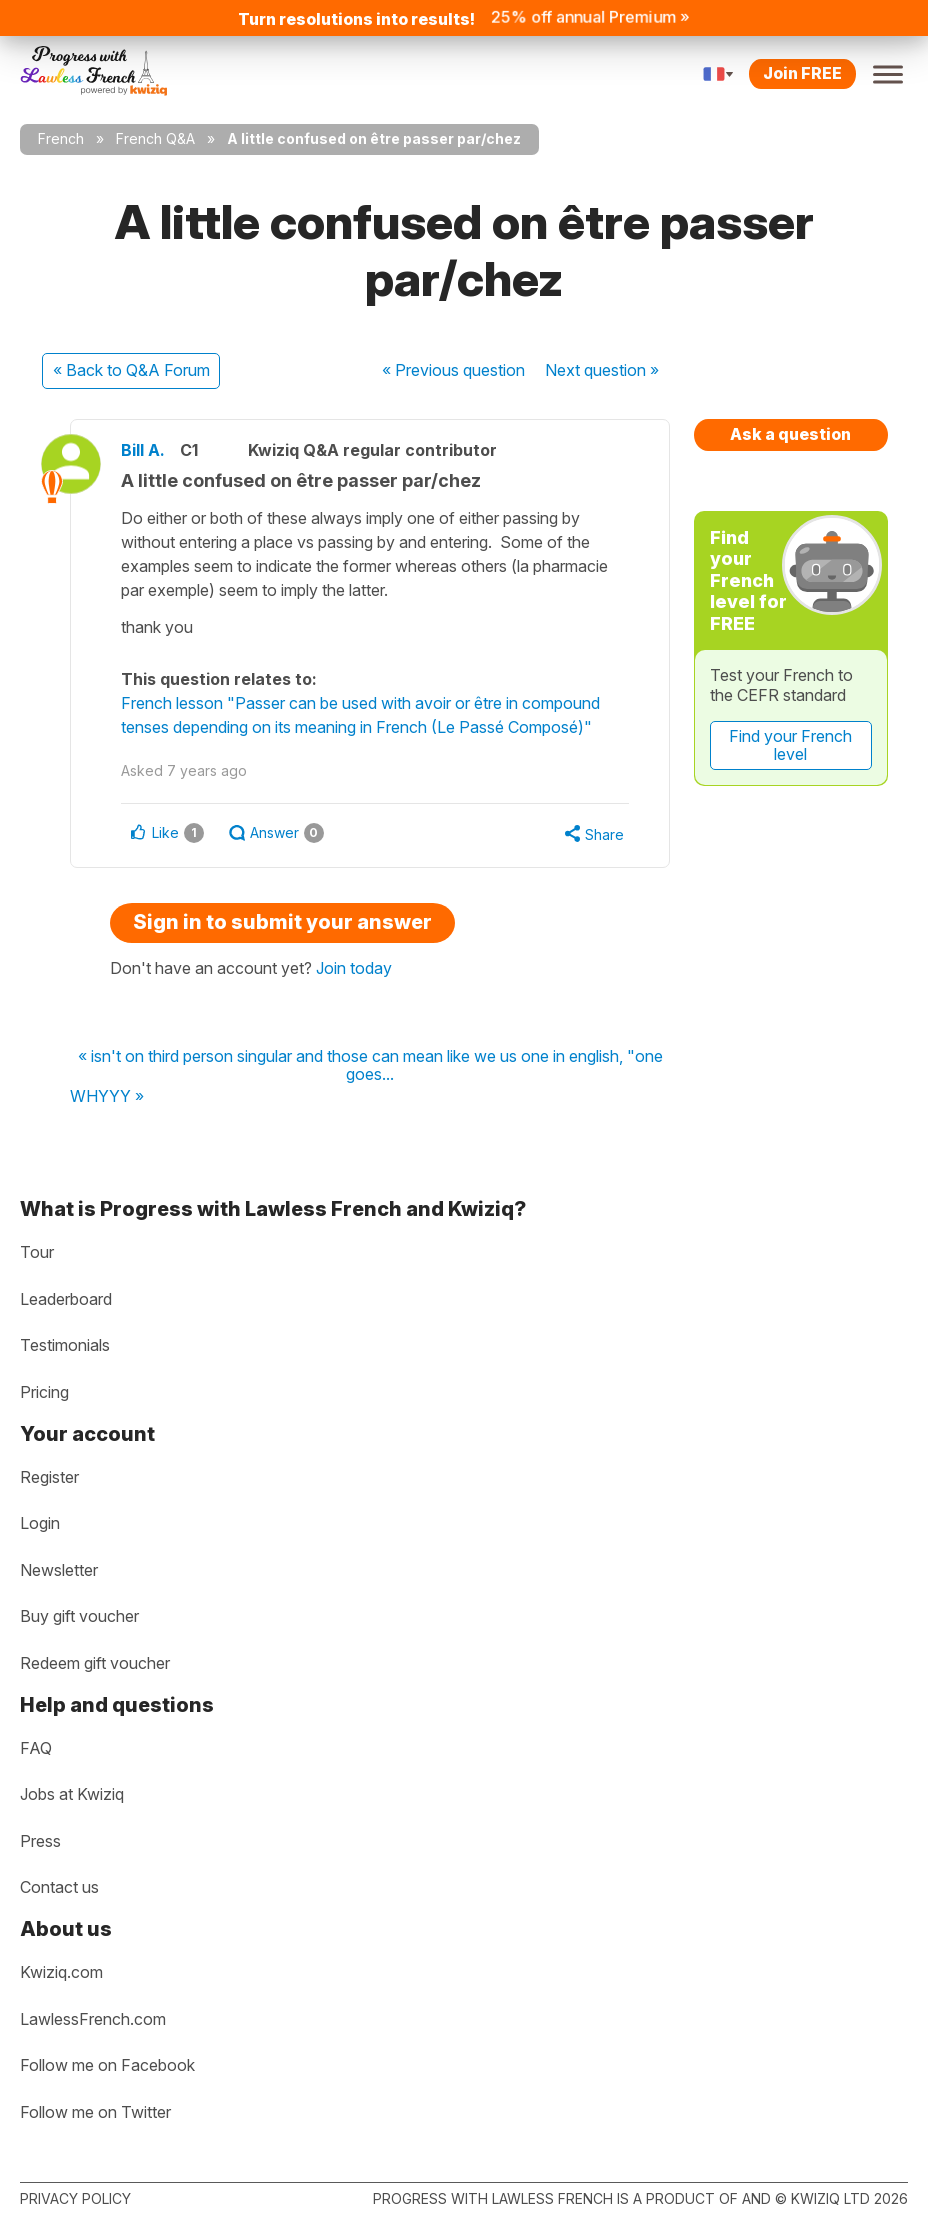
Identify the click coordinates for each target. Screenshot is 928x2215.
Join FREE (802, 73)
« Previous (453, 370)
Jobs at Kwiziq (72, 1794)
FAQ (36, 1748)
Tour (37, 1252)
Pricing (44, 1392)
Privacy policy (75, 2198)
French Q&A (155, 138)
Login (40, 1523)
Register (49, 1477)
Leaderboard (66, 1299)
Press (40, 1841)
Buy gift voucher (79, 1616)
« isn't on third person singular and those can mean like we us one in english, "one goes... (370, 1065)
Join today (354, 968)
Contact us (59, 1887)
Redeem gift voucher (95, 1663)
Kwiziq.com (61, 1972)
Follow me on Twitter (95, 2112)
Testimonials (65, 1345)
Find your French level (790, 745)
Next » (602, 370)
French (61, 138)
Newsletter (59, 1570)
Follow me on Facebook (107, 2065)
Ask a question (790, 434)
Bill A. (143, 450)
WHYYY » (107, 1097)
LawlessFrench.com (93, 2019)
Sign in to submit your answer (282, 922)
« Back (131, 370)
